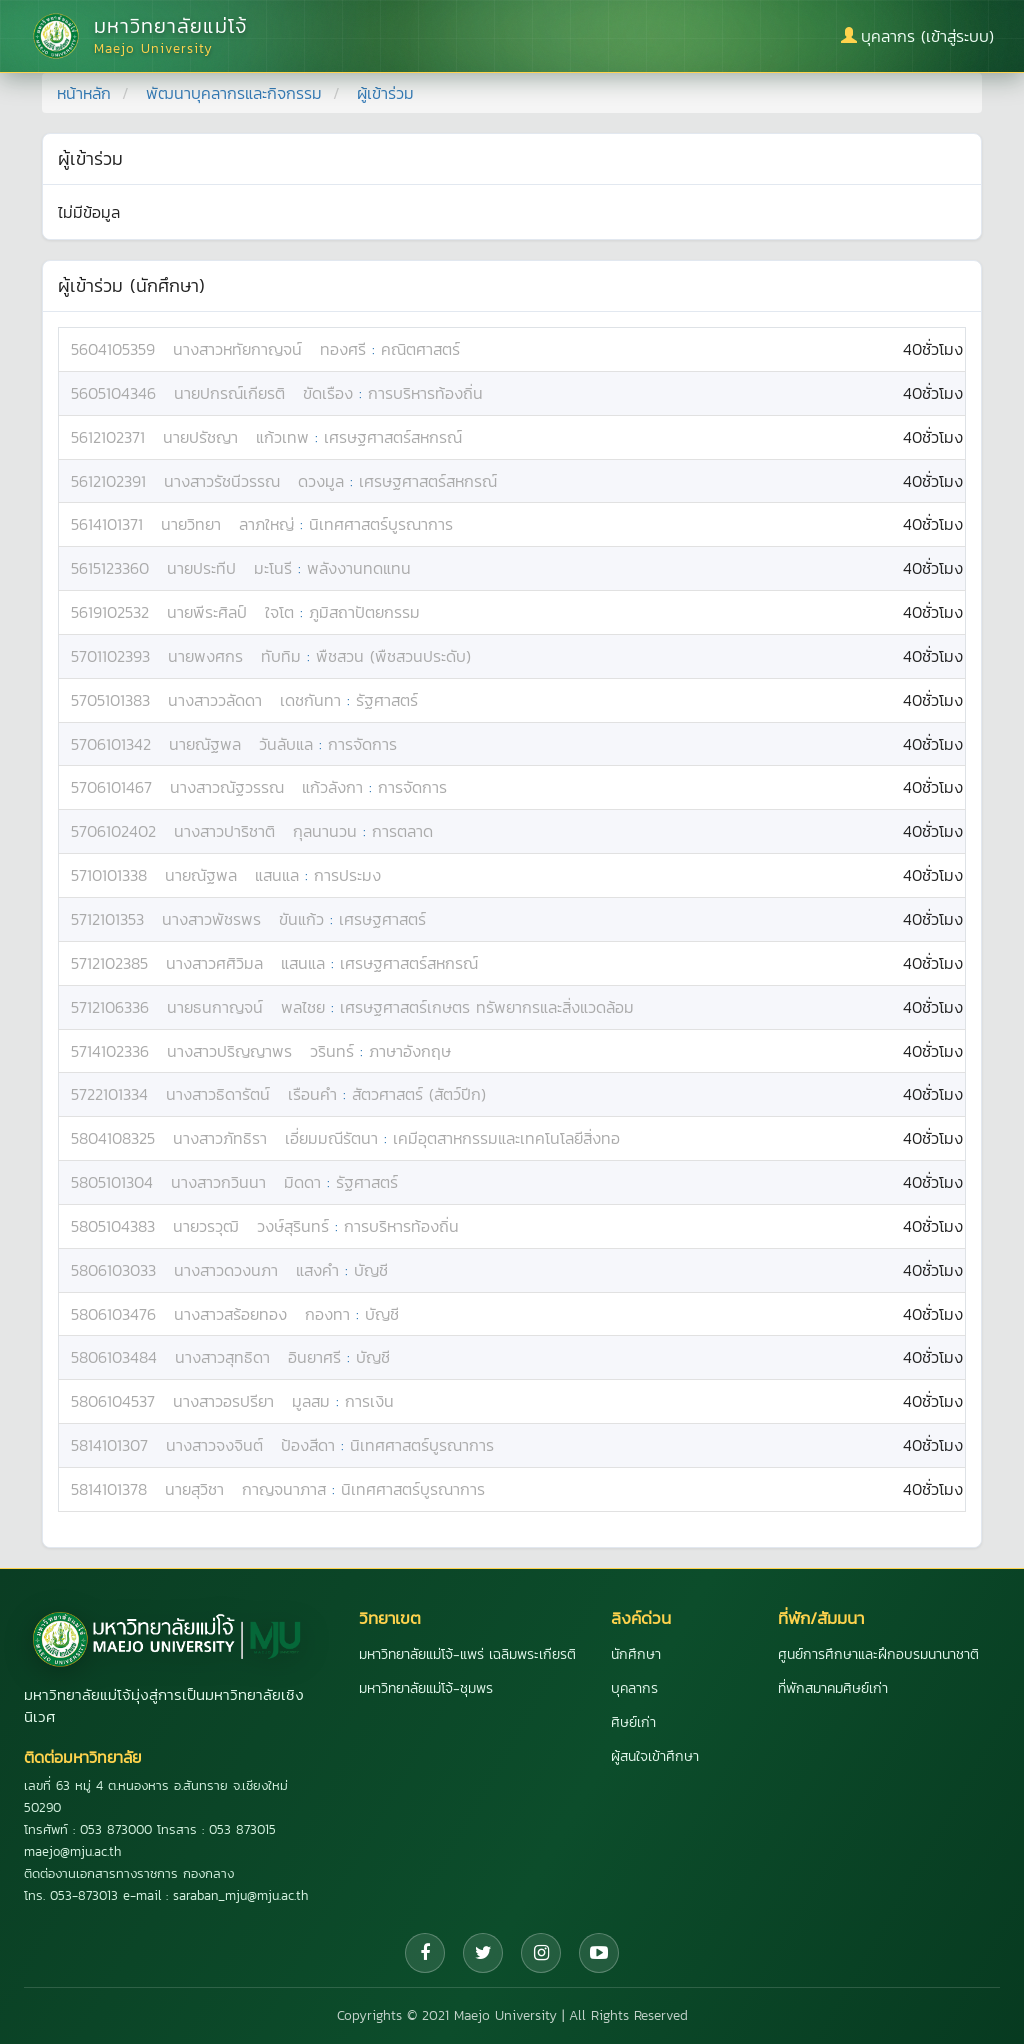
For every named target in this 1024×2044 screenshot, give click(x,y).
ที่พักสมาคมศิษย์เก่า (833, 1688)
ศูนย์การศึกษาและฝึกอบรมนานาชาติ (878, 1654)
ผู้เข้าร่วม (385, 93)
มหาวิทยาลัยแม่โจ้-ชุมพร (426, 1688)
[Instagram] (541, 1953)
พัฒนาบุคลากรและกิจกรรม (234, 93)
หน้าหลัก (84, 93)
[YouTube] (599, 1953)
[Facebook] (425, 1953)
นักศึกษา (636, 1654)
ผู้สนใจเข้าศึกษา (655, 1756)
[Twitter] (483, 1953)
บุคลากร (634, 1688)
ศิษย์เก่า (633, 1722)
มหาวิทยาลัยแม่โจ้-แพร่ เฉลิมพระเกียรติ (467, 1654)
